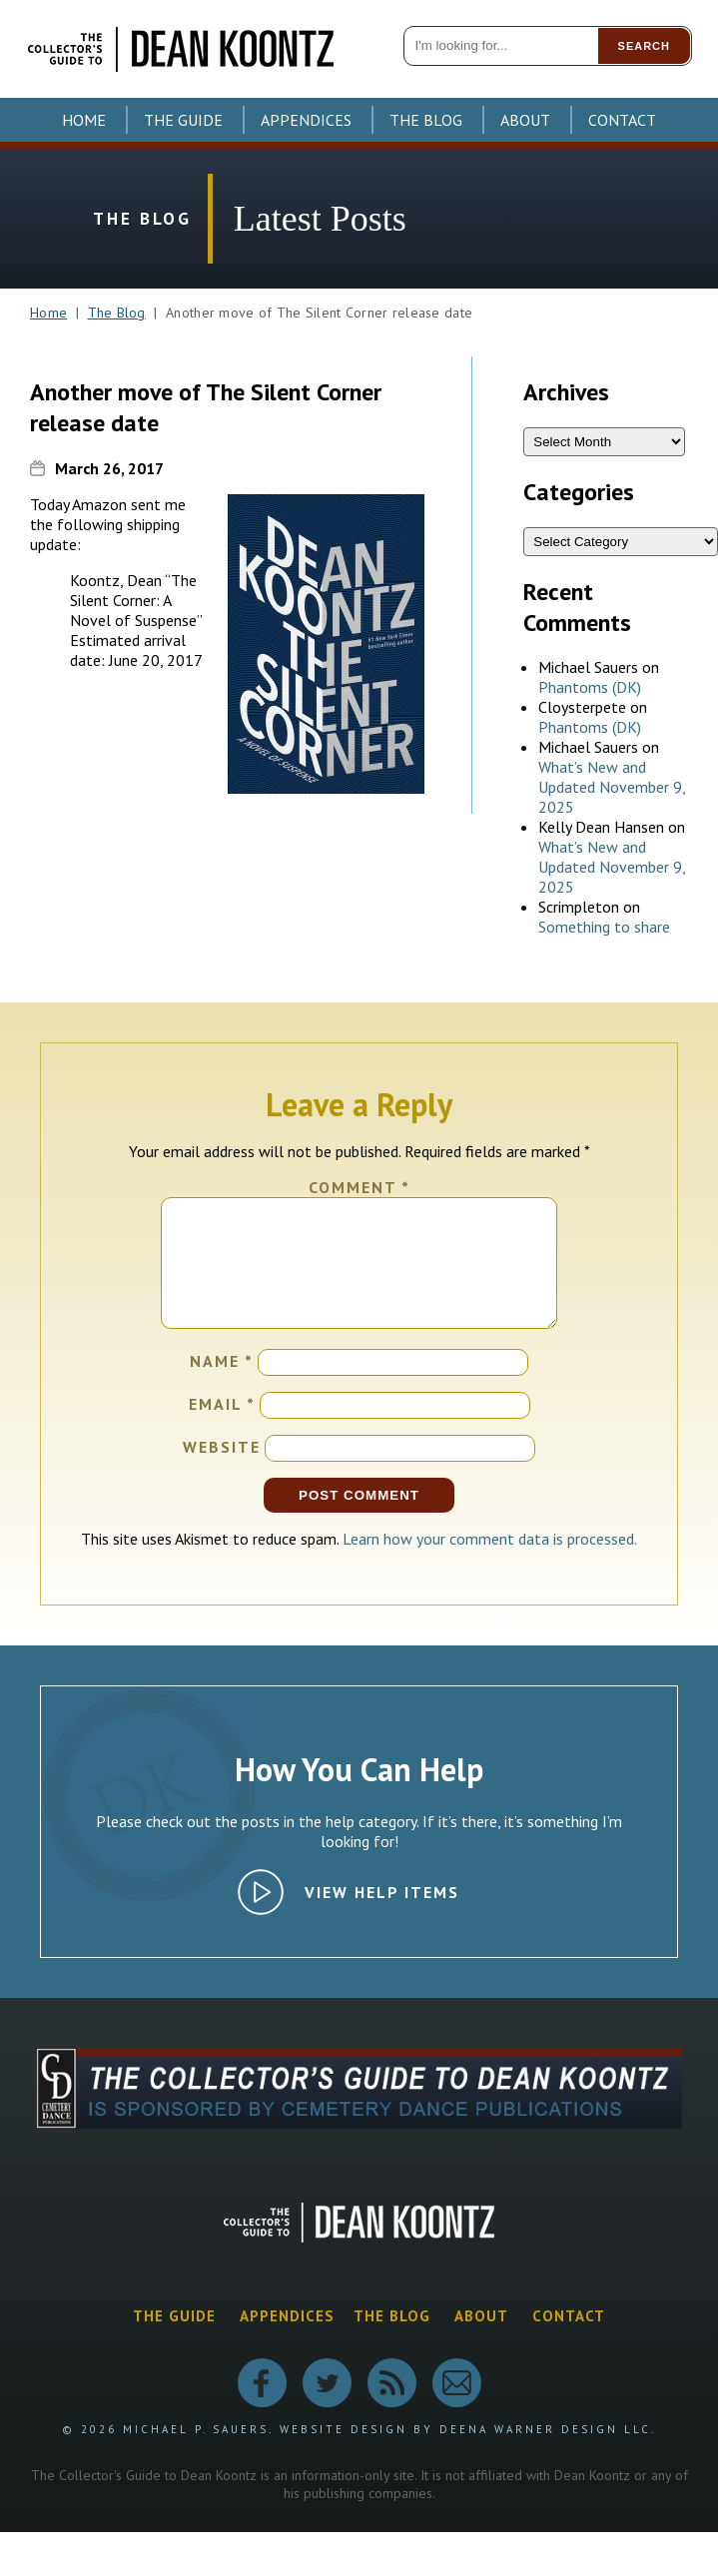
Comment (359, 1187)
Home (84, 120)
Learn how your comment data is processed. (490, 1563)
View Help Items (382, 1916)
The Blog (425, 120)
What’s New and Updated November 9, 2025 (611, 787)
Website (222, 1471)
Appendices (306, 120)
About (525, 120)
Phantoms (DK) (589, 687)
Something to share (604, 927)
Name (222, 1385)
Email (222, 1428)
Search (644, 46)
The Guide (183, 120)
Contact (622, 120)
